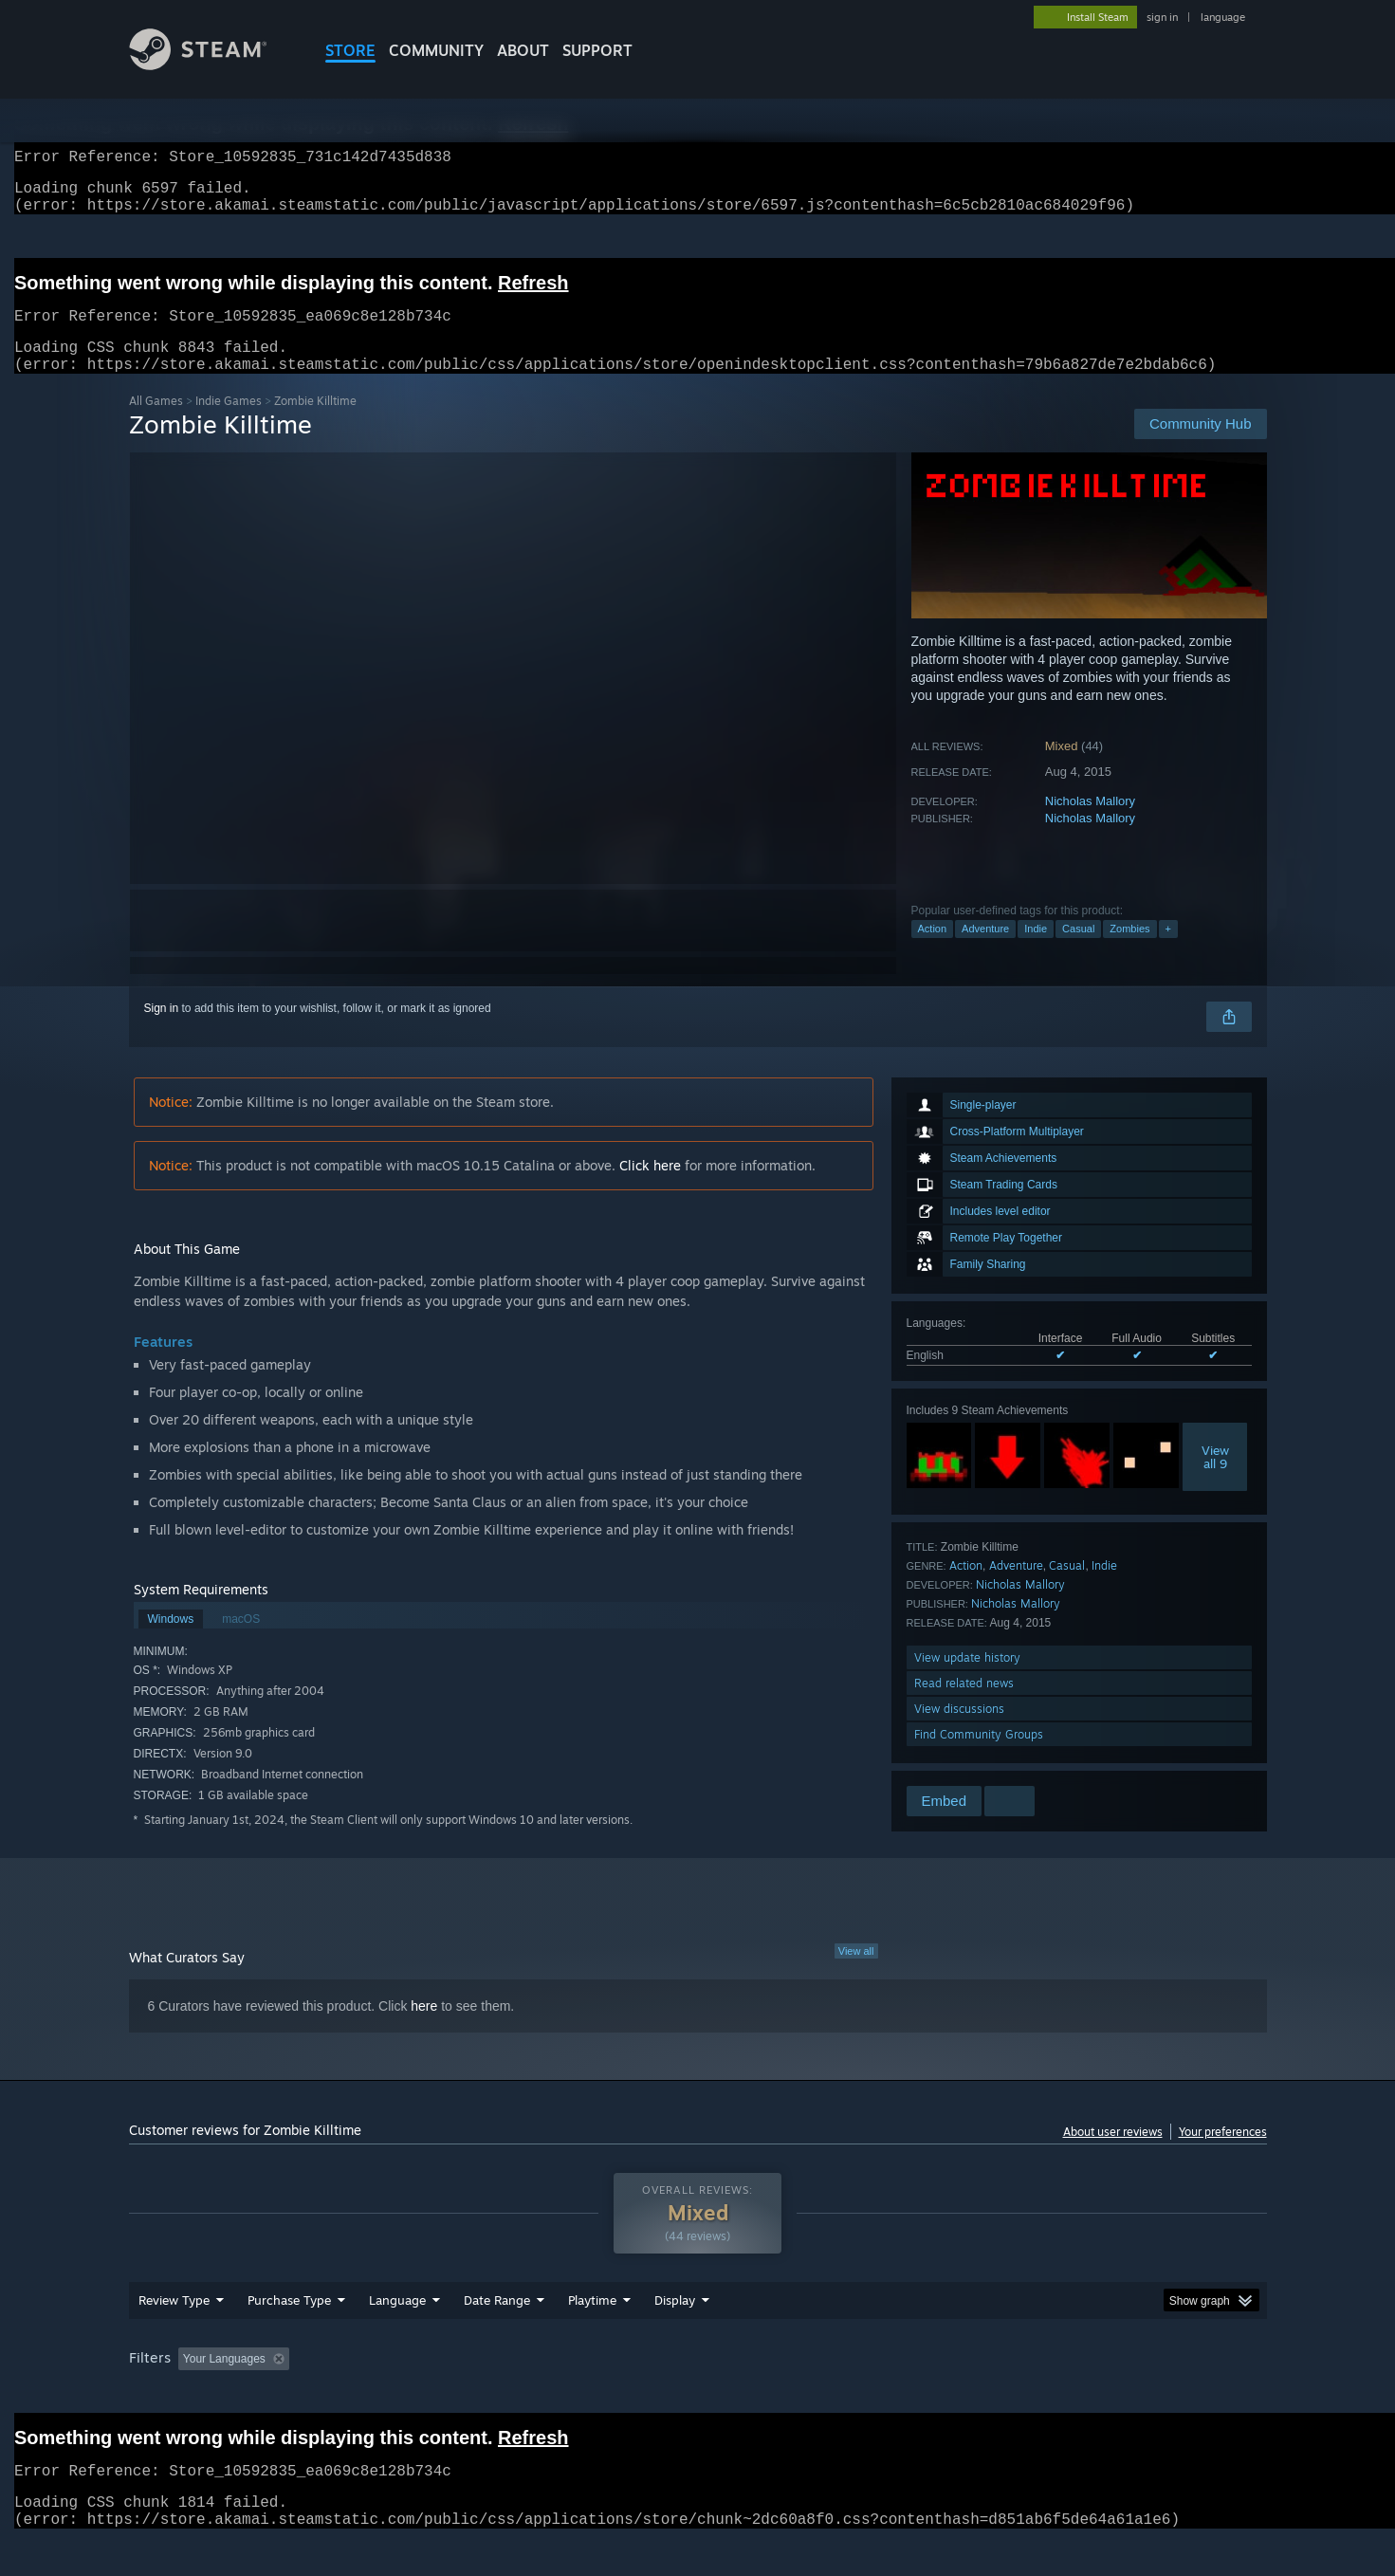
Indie (1035, 951)
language (1223, 17)
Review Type (174, 2336)
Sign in (161, 1031)
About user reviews (1113, 2154)
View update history (967, 1680)
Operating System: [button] (858, 2394)
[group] (698, 2396)
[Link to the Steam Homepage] (212, 65)
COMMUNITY (436, 50)
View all (856, 1973)
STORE (350, 50)
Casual (1078, 951)
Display (674, 2336)
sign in (1162, 17)
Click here (650, 1188)
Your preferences (1223, 2154)
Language (397, 2336)
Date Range (497, 2336)
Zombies (1129, 951)
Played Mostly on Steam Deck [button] (698, 2394)
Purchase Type (289, 2336)
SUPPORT (597, 50)
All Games (156, 423)
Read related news (964, 1706)
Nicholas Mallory (1090, 824)
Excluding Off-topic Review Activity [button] (415, 2394)
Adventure (985, 951)
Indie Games (228, 423)
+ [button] (1168, 951)
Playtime (592, 2336)
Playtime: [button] (562, 2394)
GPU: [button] (1018, 2394)
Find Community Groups (978, 1757)
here (424, 2028)
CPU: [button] (954, 2394)
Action (932, 951)
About (523, 50)
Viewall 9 (1215, 1479)
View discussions (959, 1731)
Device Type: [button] (1101, 2394)
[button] (192, 2394)
